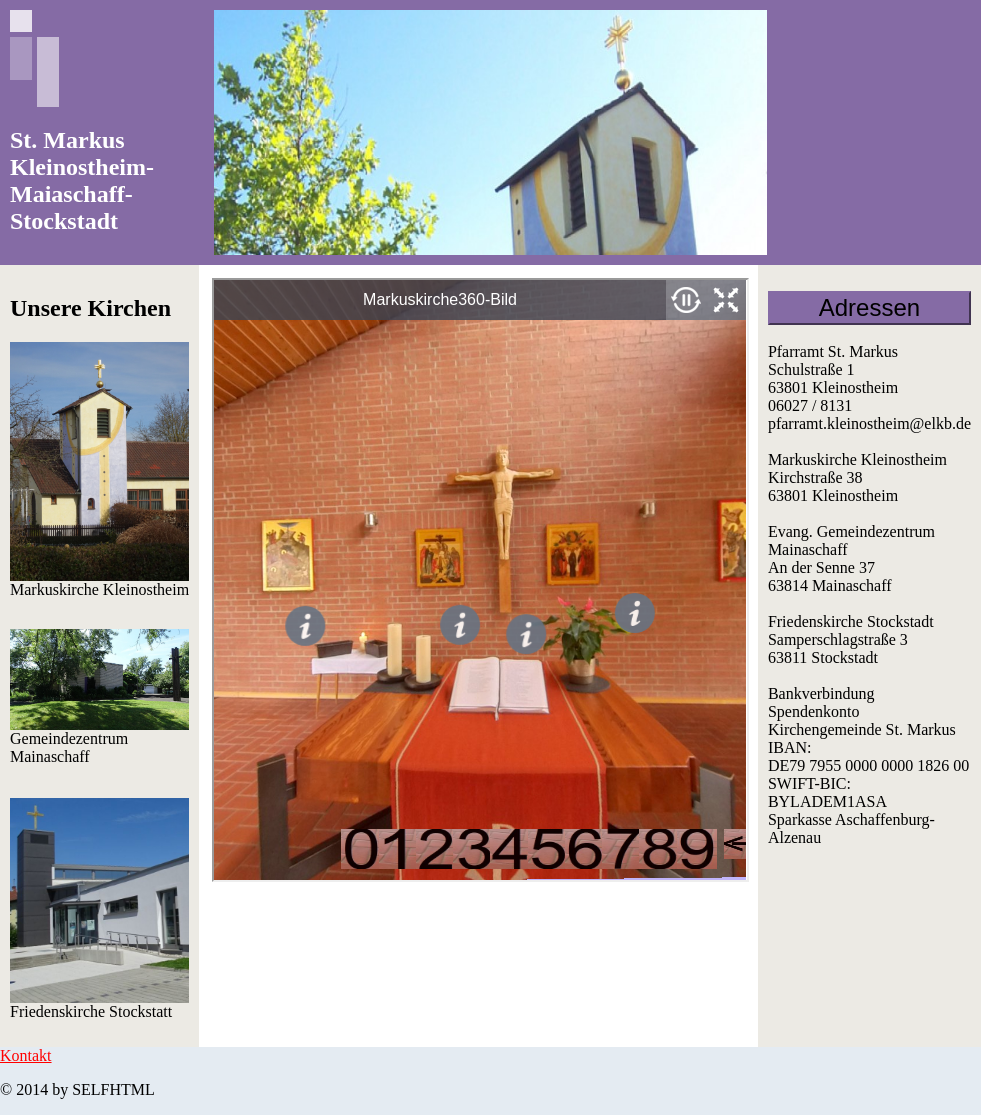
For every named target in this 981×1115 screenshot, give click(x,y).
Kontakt (26, 1055)
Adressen (869, 307)
